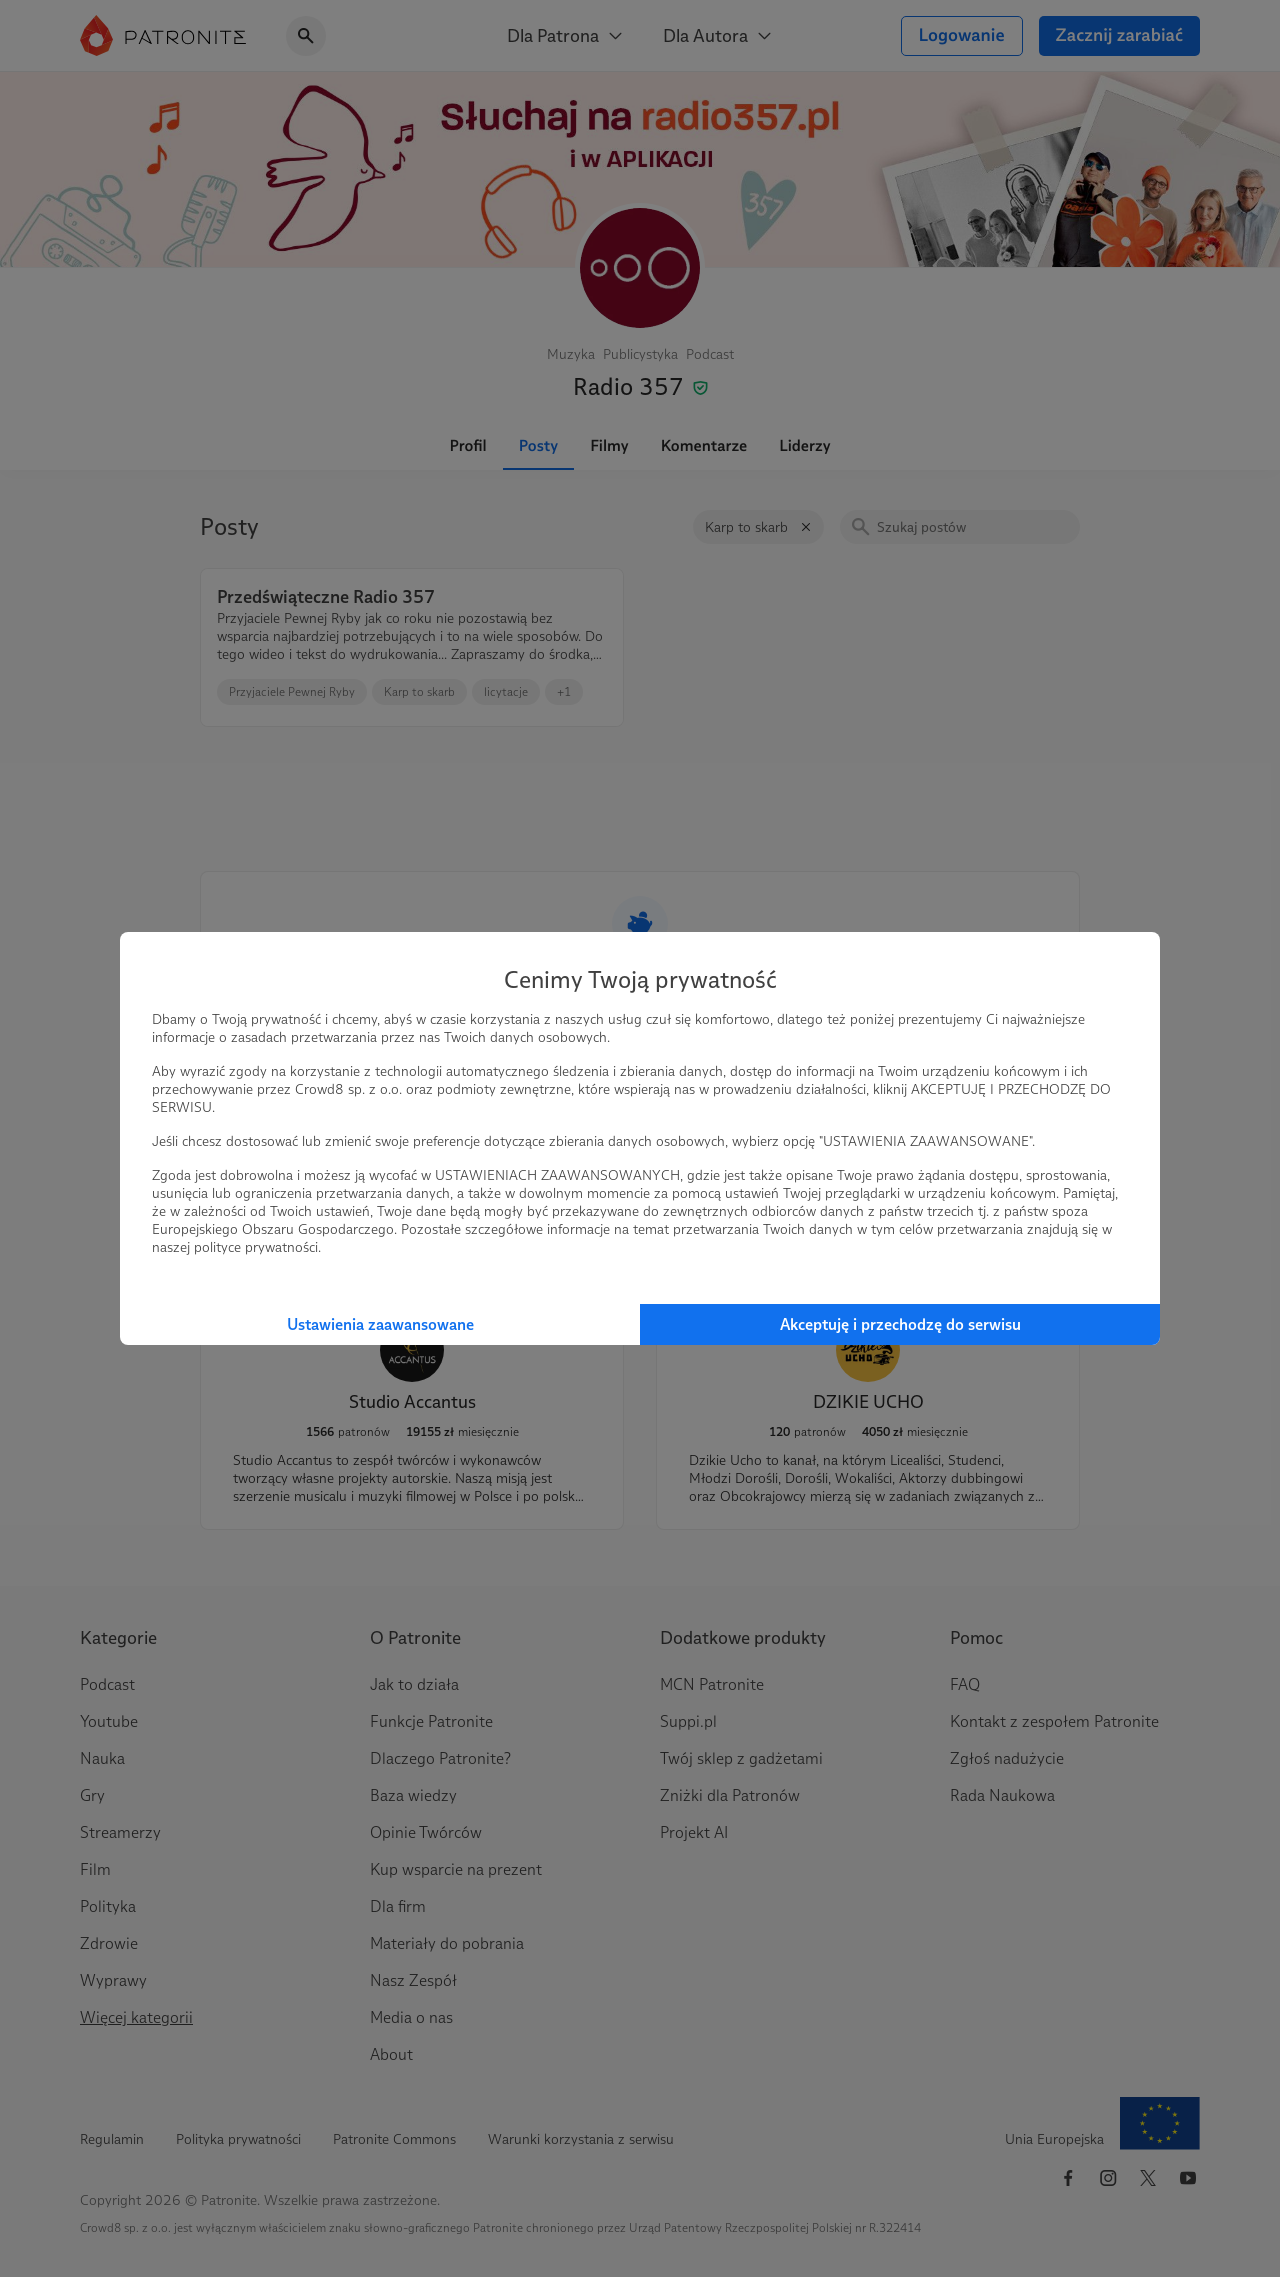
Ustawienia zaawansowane (380, 1324)
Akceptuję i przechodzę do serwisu (900, 1324)
